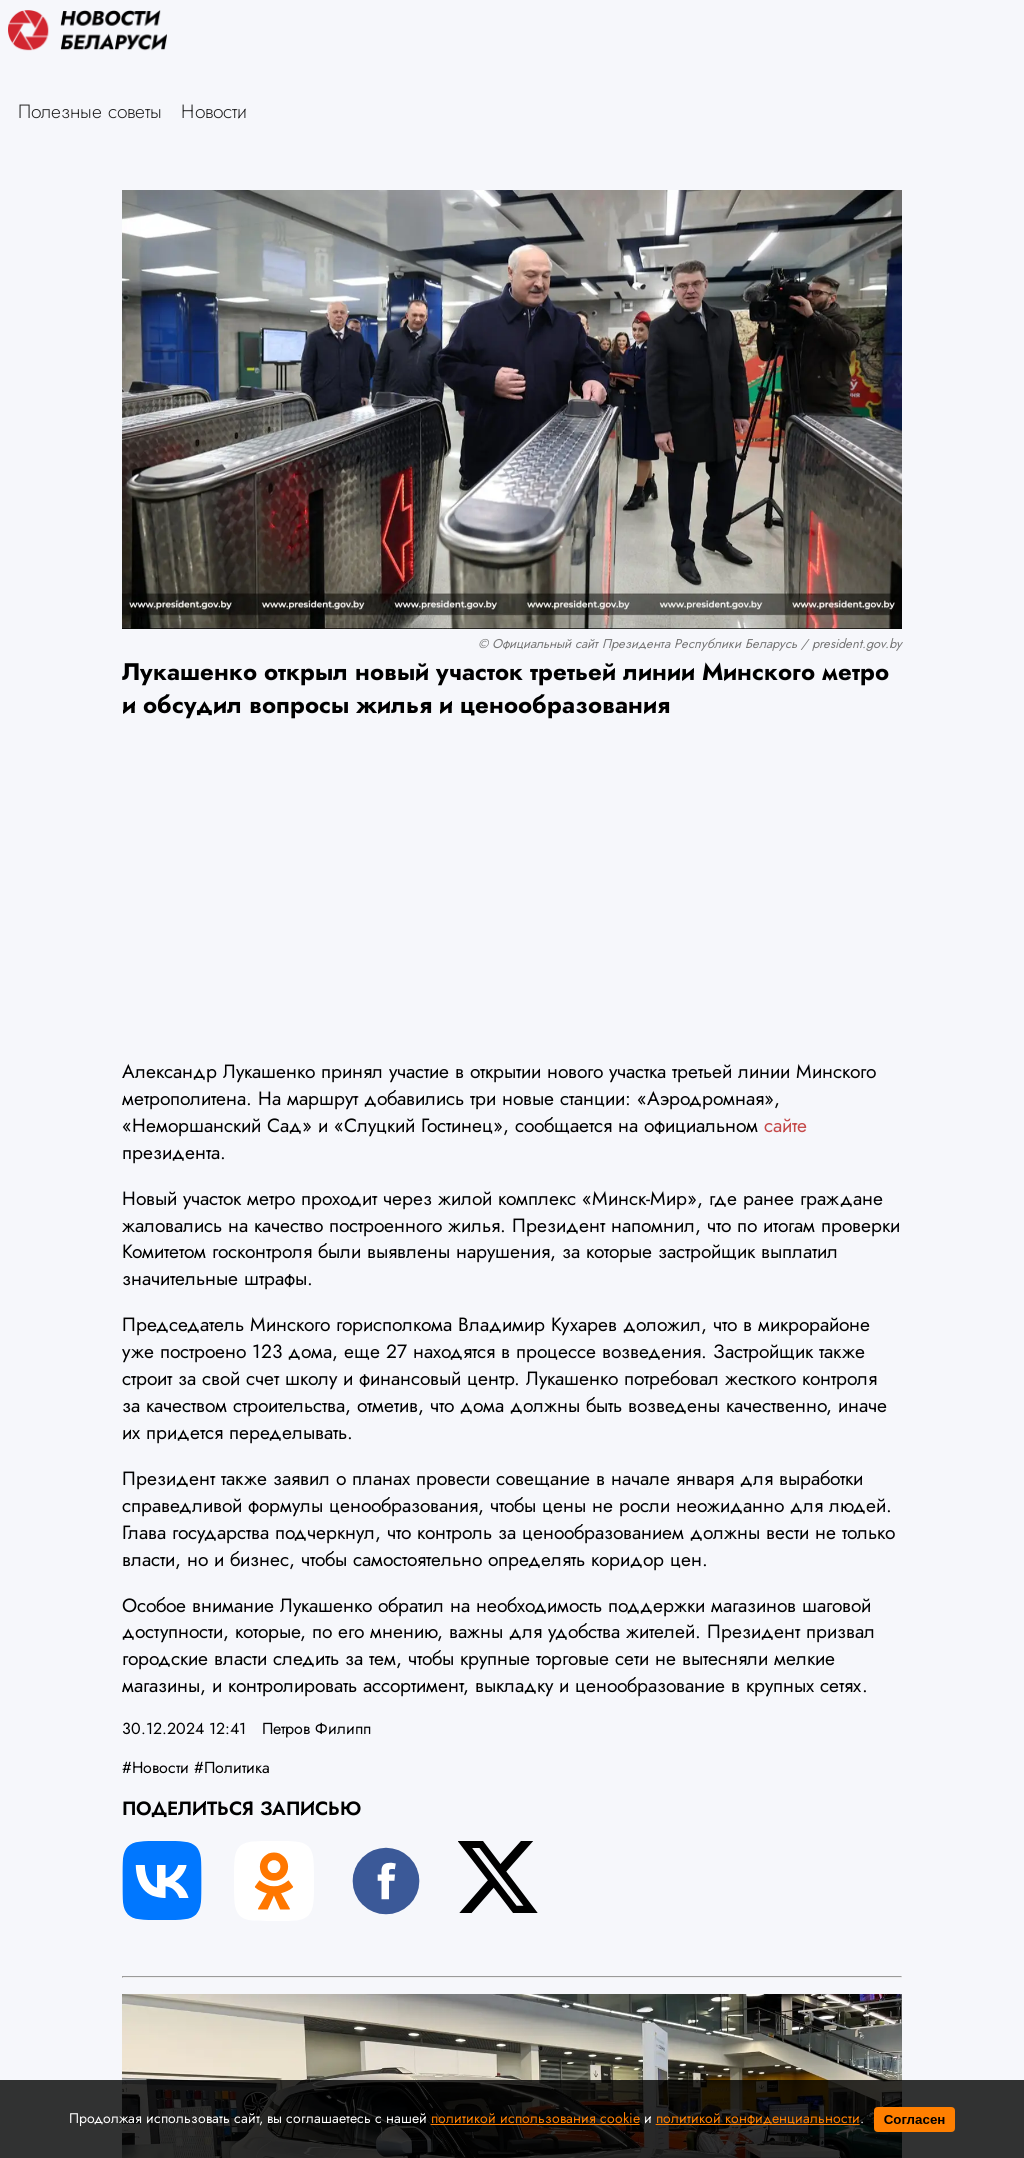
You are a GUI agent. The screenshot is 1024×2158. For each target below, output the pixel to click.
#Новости (155, 1767)
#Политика (232, 1767)
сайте (785, 1125)
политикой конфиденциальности (758, 2118)
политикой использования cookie (535, 2118)
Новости (214, 111)
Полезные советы (90, 111)
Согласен (915, 2119)
